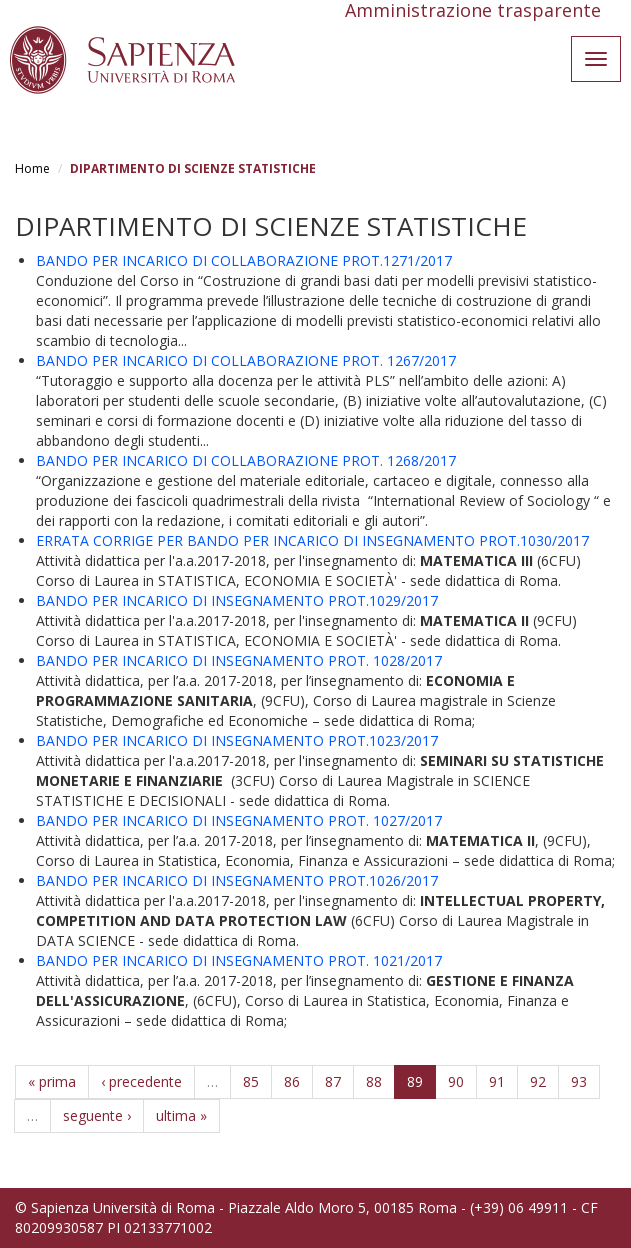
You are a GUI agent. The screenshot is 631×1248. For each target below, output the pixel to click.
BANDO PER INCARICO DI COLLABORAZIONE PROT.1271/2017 (244, 260)
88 (374, 1081)
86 (292, 1081)
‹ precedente (141, 1081)
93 (579, 1081)
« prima (52, 1081)
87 (333, 1081)
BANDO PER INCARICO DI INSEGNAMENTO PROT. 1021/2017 (239, 960)
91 (497, 1081)
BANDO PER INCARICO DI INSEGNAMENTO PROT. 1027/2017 (239, 820)
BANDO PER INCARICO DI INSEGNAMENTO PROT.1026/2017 (237, 880)
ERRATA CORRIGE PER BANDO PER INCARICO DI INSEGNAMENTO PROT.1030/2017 (312, 540)
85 (251, 1081)
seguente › (97, 1115)
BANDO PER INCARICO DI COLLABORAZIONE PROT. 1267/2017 (246, 360)
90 (456, 1081)
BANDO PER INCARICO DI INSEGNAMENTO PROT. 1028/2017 (239, 660)
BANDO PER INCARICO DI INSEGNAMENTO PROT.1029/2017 (237, 600)
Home (32, 168)
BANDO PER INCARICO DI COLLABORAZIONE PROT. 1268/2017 (246, 460)
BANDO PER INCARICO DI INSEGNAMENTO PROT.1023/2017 (237, 740)
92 (538, 1081)
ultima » (181, 1115)
